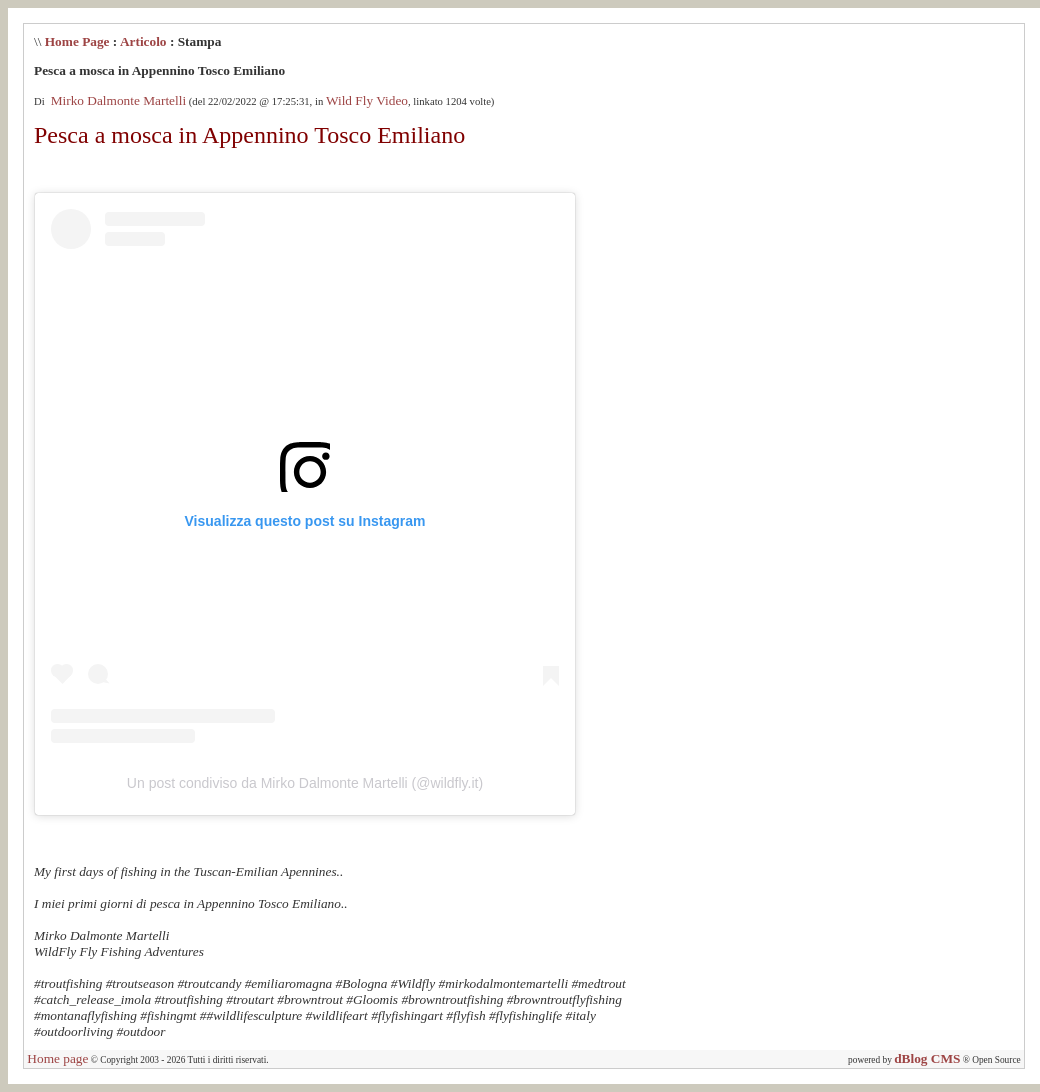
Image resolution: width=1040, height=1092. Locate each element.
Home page (57, 1058)
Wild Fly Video (367, 100)
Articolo (143, 41)
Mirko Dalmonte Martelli (116, 100)
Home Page (77, 41)
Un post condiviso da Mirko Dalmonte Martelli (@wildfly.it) (305, 783)
